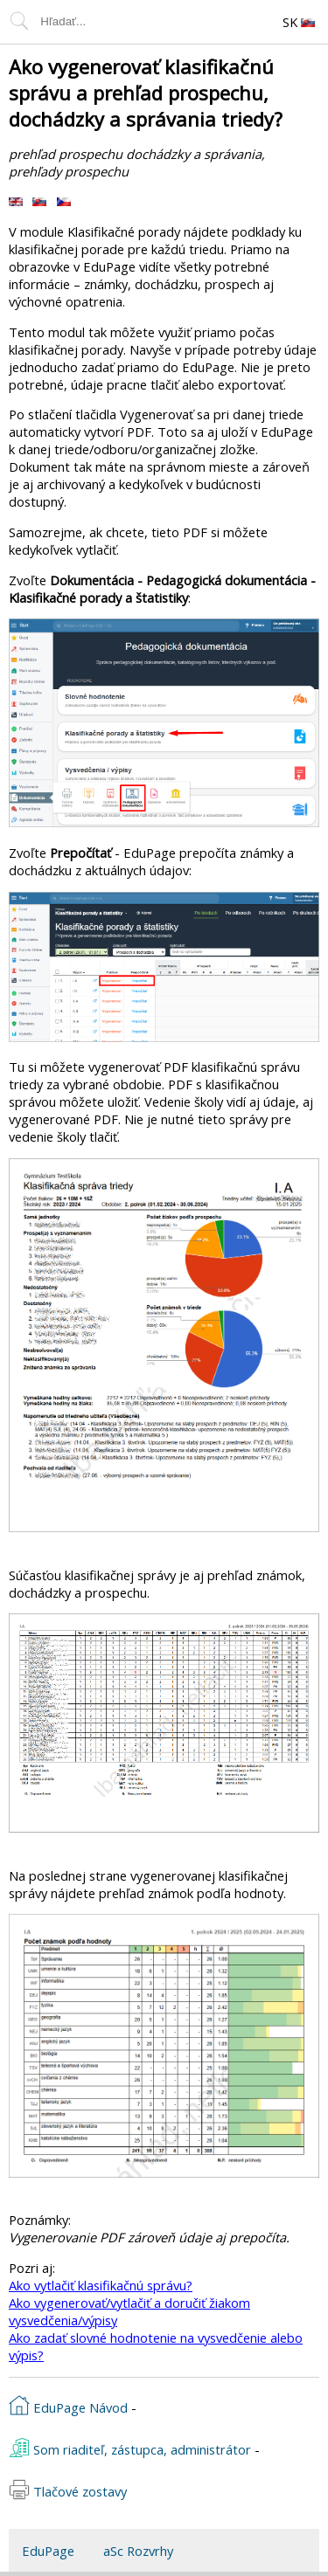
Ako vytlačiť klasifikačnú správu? (100, 2285)
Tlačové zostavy (68, 2489)
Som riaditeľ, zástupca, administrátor (130, 2447)
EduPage (48, 2550)
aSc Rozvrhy (138, 2550)
